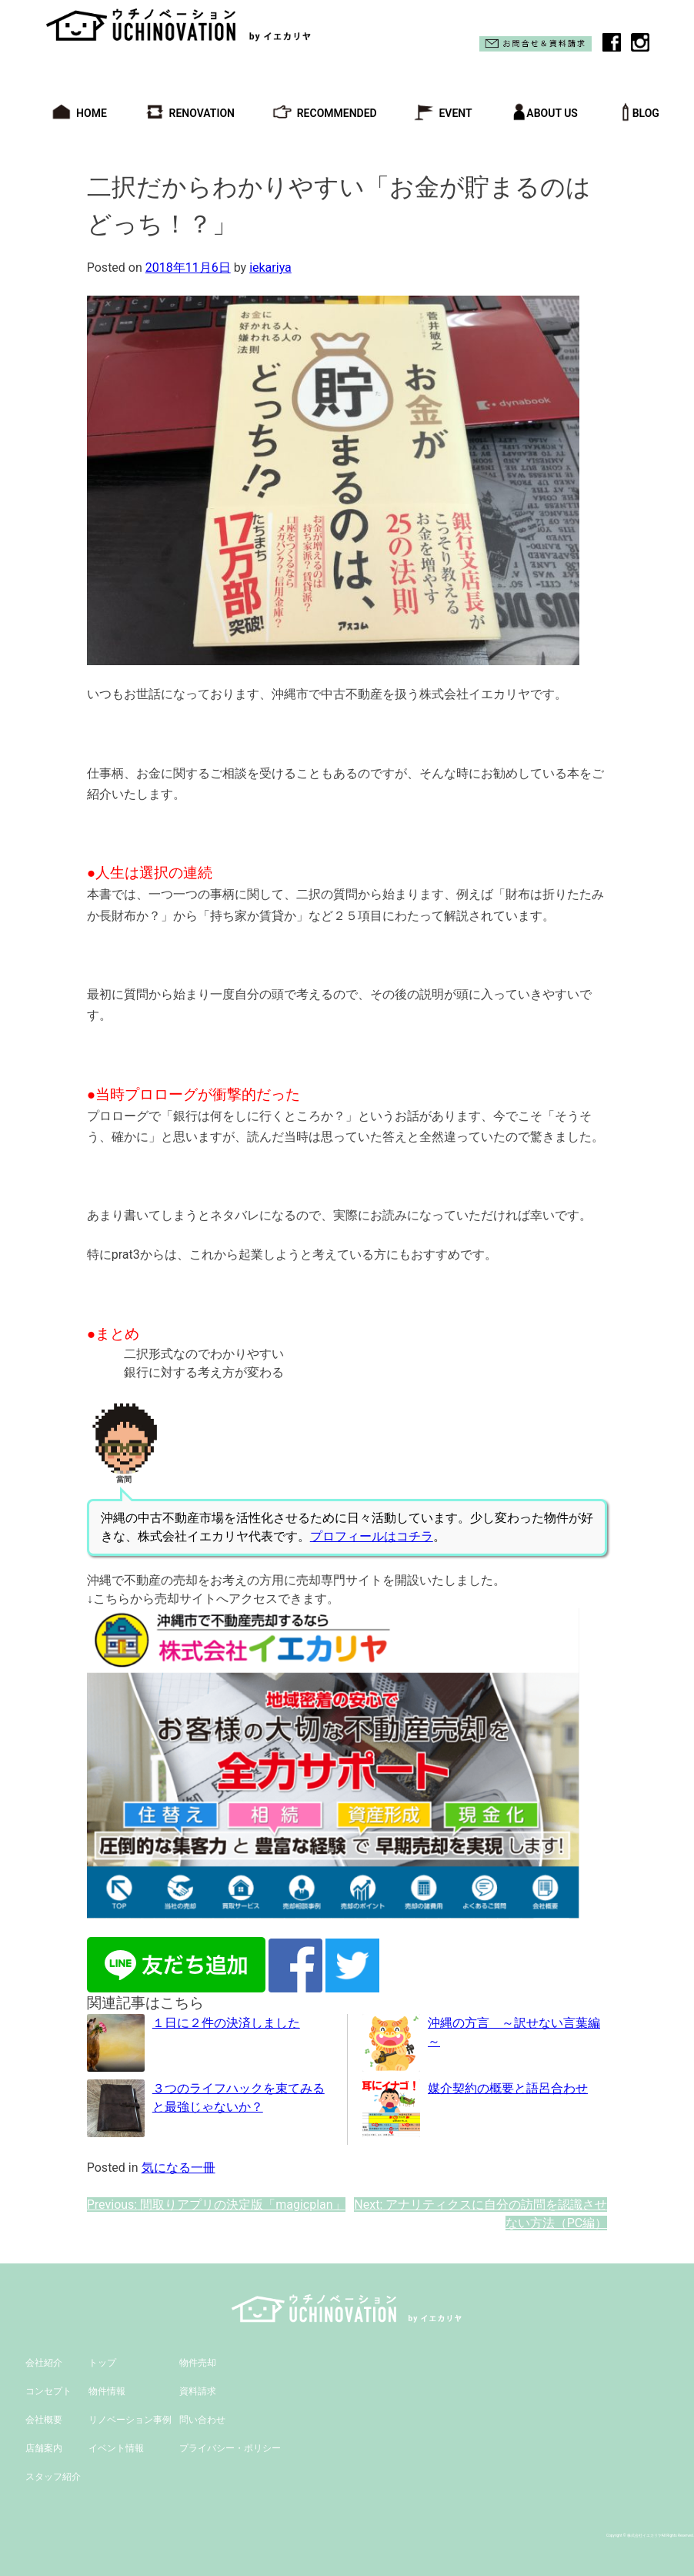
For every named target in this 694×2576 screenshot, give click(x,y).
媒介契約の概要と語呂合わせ (508, 2088)
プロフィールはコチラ (371, 1536)
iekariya (270, 267)
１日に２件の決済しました (226, 2023)
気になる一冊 (178, 2167)
